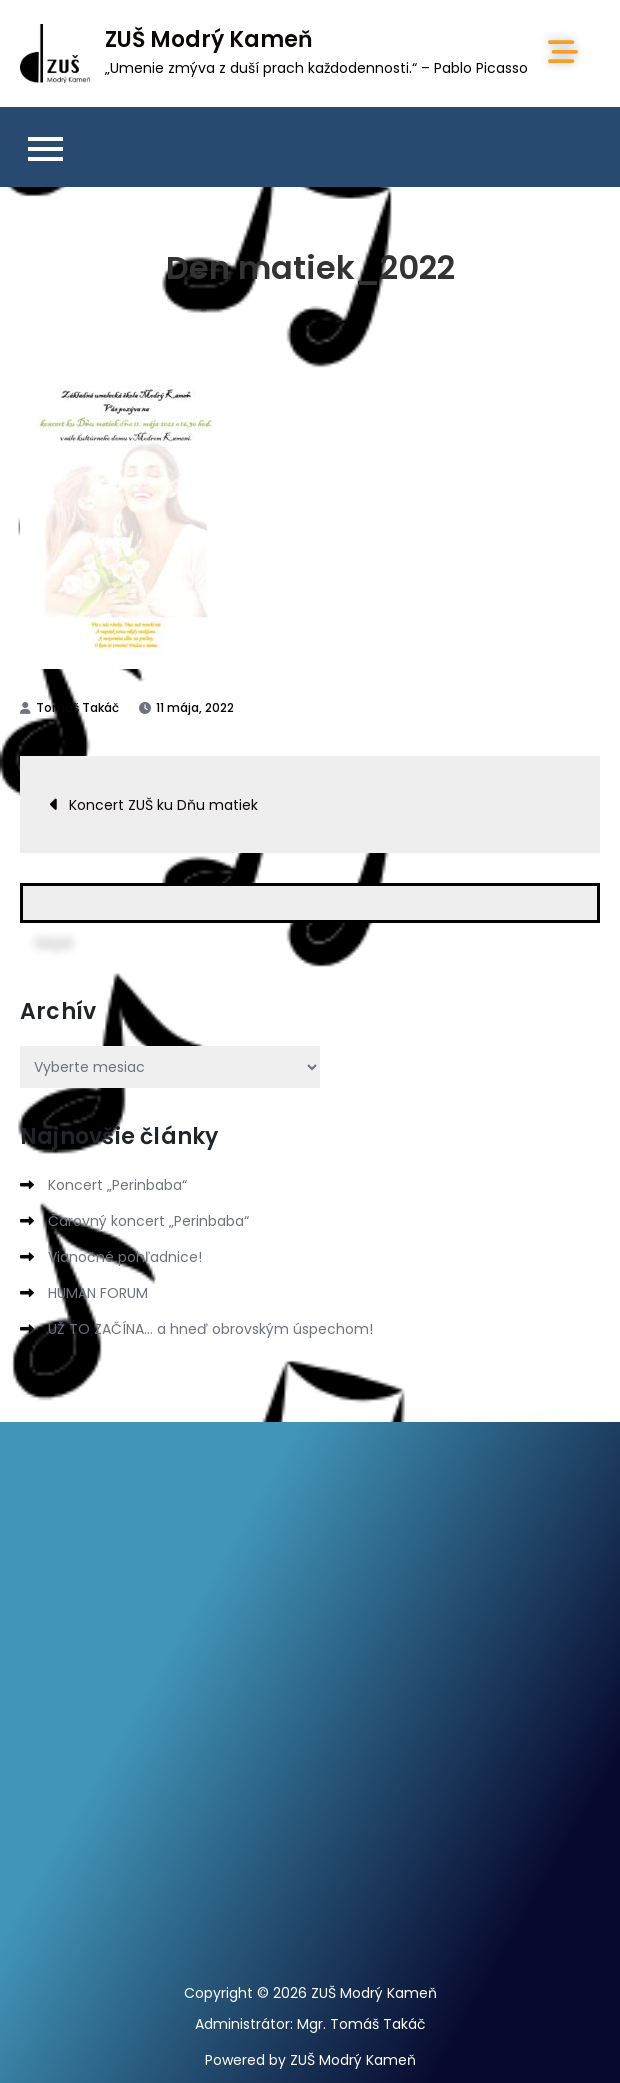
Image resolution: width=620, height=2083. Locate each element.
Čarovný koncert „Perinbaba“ (148, 1221)
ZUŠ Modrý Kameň (209, 39)
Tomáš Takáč (77, 707)
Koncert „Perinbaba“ (117, 1185)
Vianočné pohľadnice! (125, 1257)
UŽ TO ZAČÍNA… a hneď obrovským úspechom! (210, 1329)
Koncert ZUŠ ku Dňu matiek (163, 805)
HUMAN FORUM (98, 1293)
